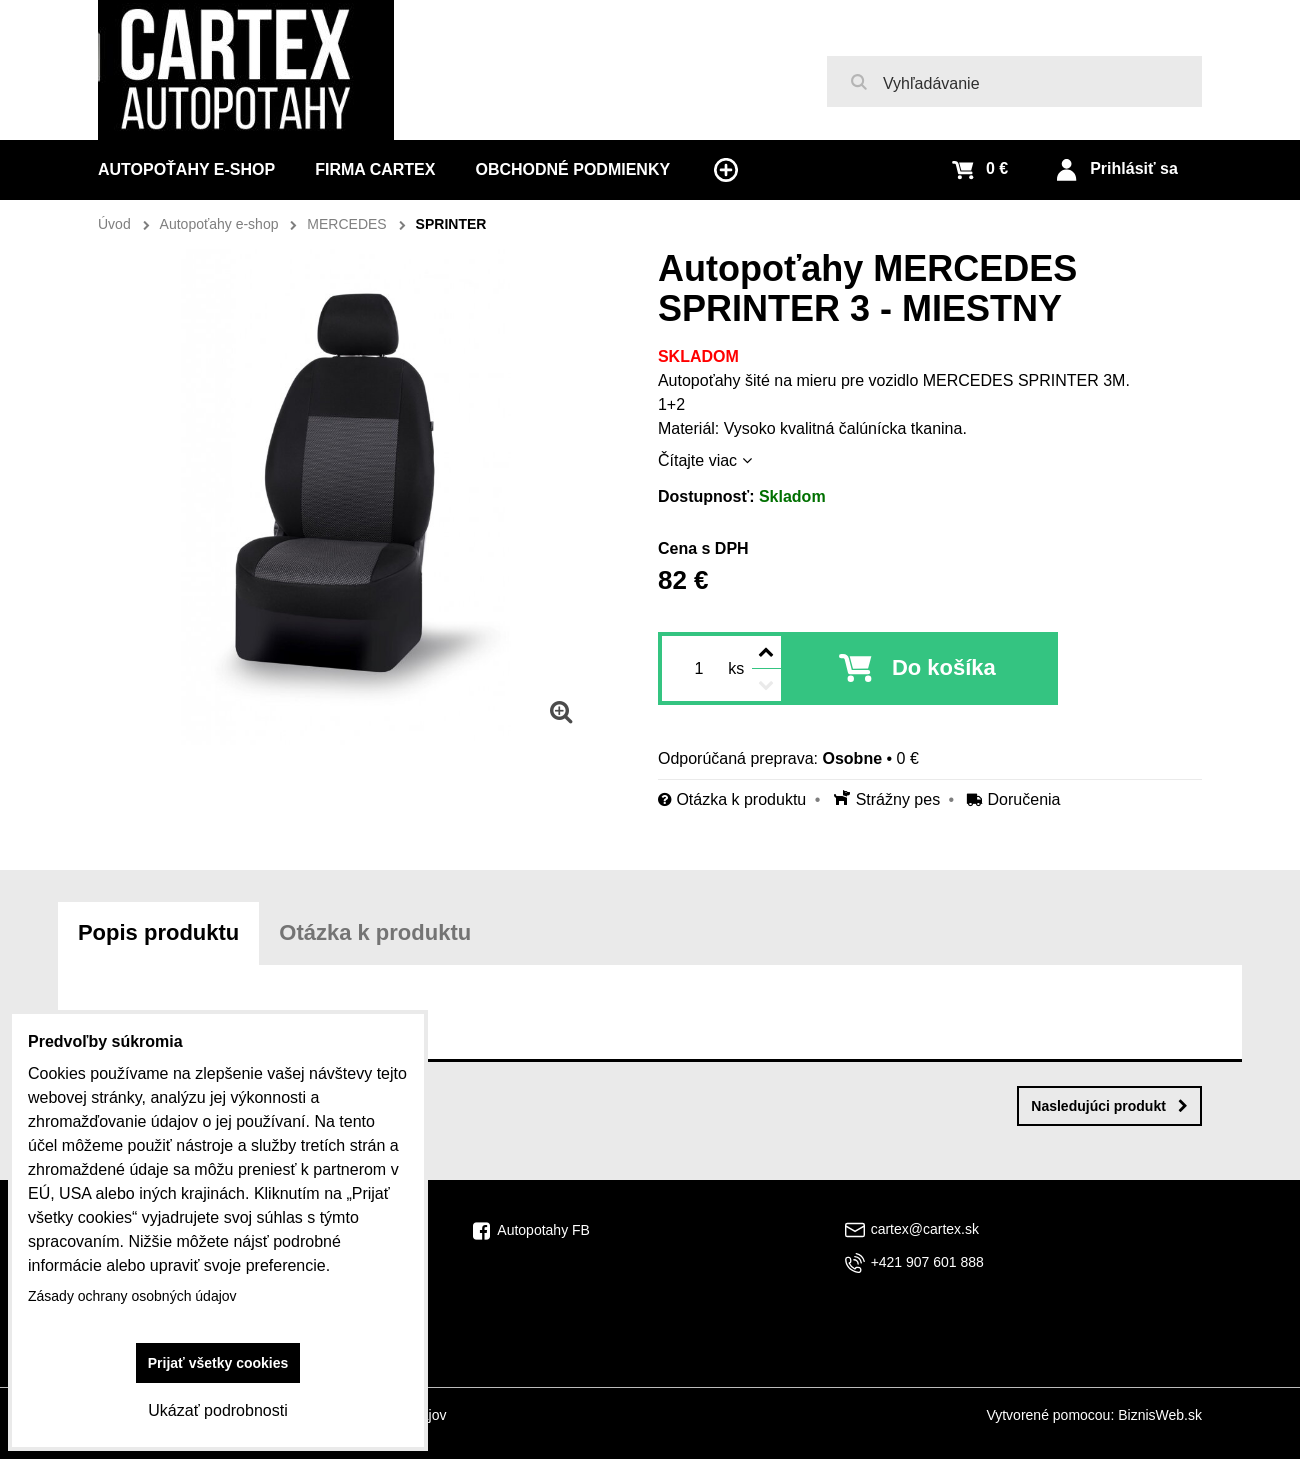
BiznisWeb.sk (1160, 1415)
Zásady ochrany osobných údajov (132, 1296)
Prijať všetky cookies (218, 1363)
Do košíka (944, 667)
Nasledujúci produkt (1109, 1106)
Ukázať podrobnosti (217, 1410)
